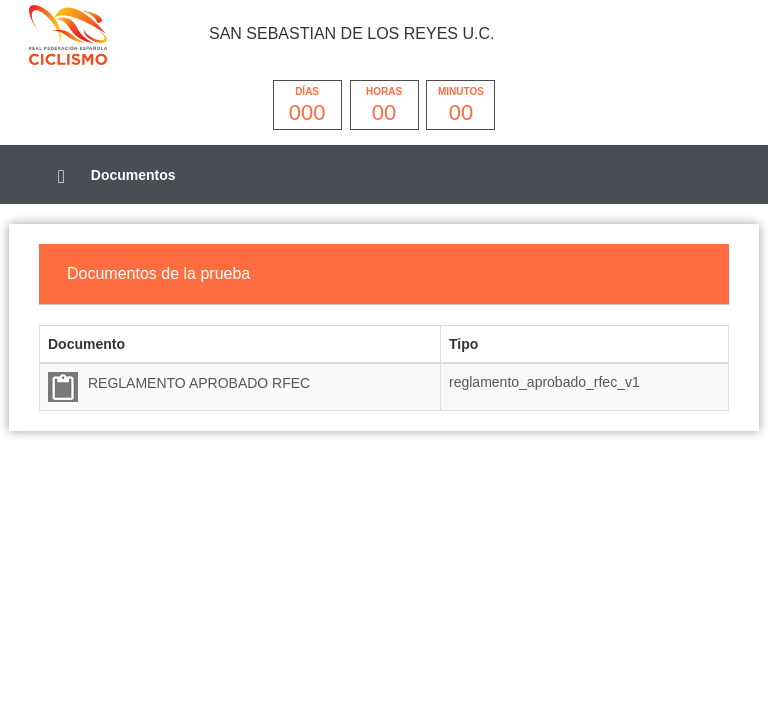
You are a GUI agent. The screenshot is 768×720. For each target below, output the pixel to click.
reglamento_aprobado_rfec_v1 (544, 382)
